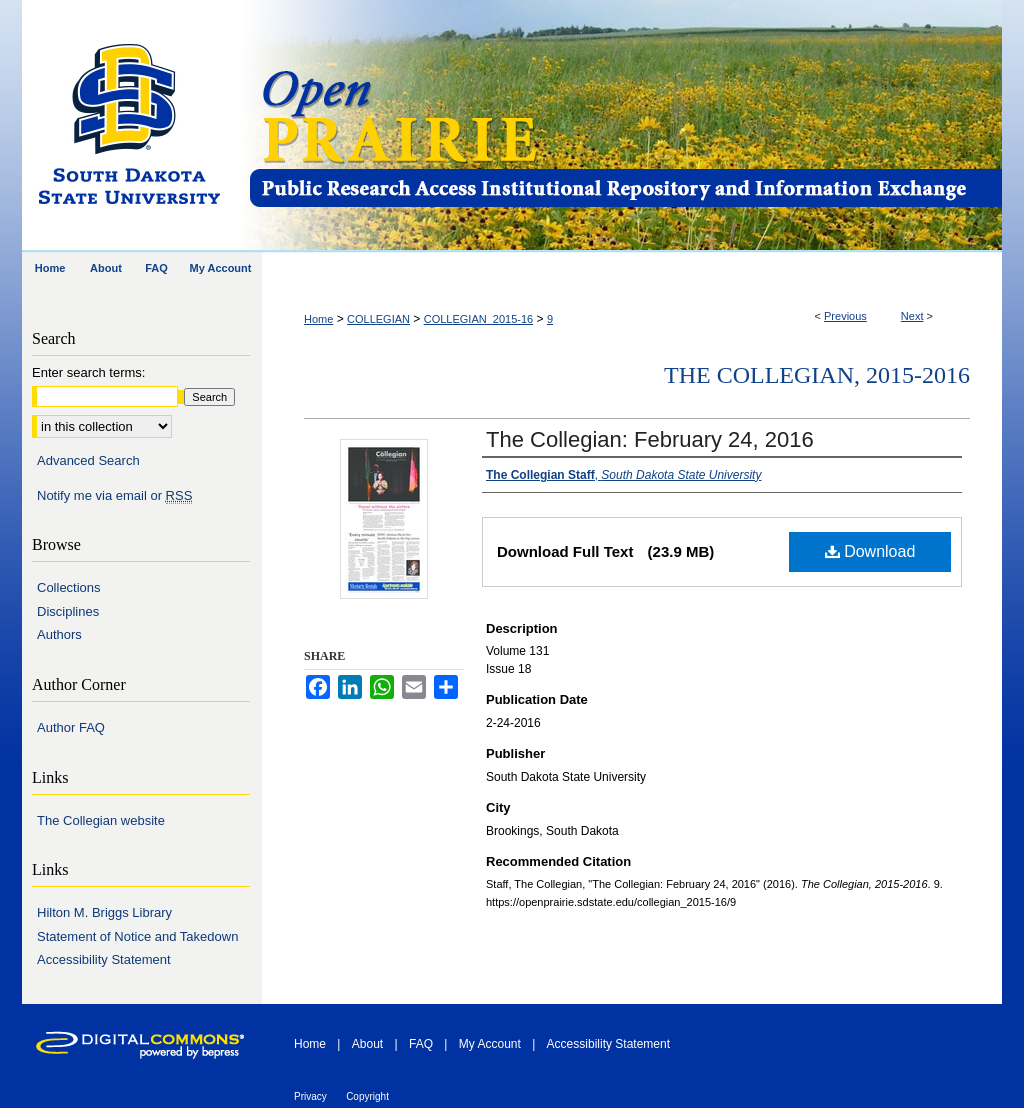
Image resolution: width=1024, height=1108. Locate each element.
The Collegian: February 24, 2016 (650, 439)
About (367, 1044)
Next (912, 316)
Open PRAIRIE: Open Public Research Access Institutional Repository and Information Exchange (624, 126)
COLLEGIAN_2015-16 (478, 319)
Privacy (310, 1096)
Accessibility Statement (104, 959)
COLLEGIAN (378, 319)
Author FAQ (71, 727)
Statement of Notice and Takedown (137, 936)
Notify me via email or (114, 496)
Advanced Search (88, 460)
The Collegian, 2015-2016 (817, 375)
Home (318, 319)
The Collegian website (101, 820)
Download (870, 551)
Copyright (367, 1096)
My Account (490, 1044)
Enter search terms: (88, 372)
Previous (845, 316)
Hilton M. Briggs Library (104, 912)
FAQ (421, 1044)
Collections (69, 587)
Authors (59, 634)
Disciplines (68, 611)
